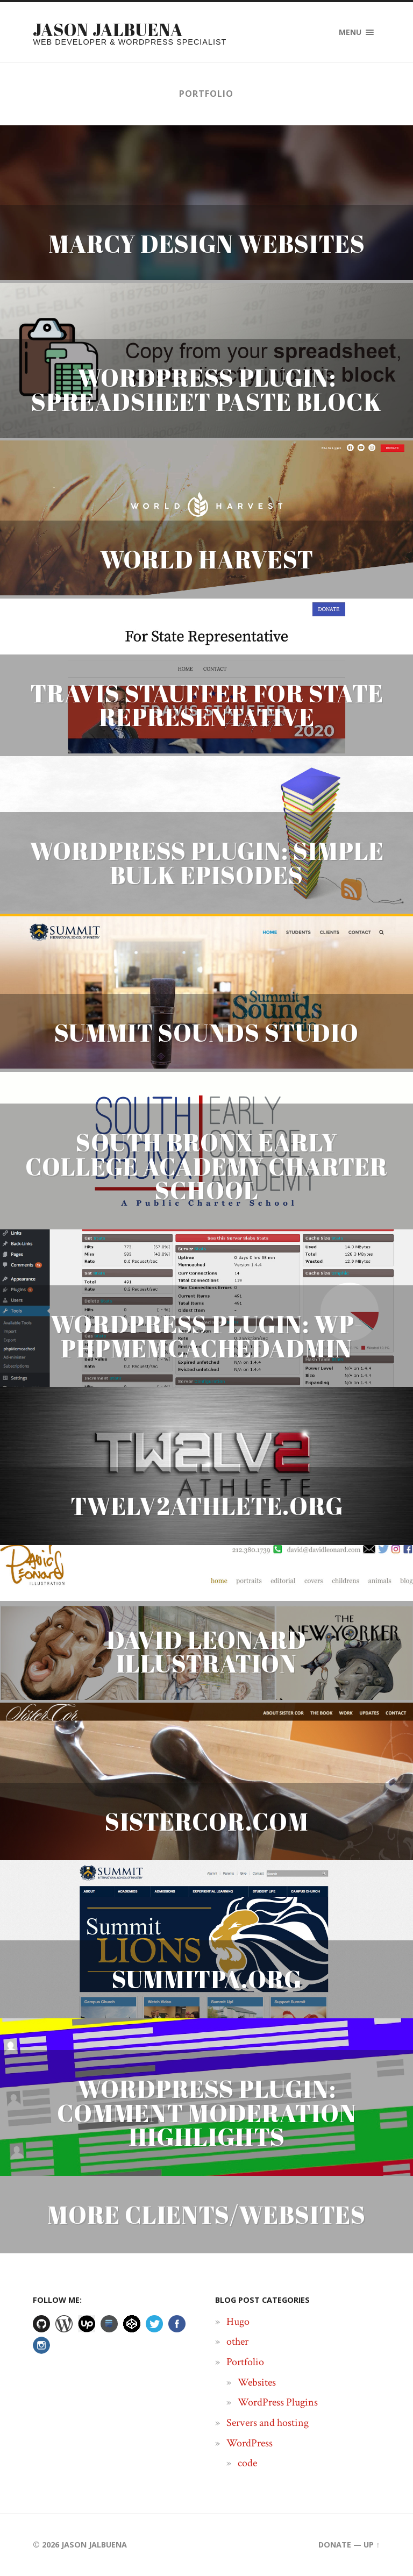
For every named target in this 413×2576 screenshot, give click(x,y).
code (247, 2464)
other (237, 2342)
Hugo (238, 2322)
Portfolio (245, 2362)
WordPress (249, 2443)
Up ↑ (372, 2544)
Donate (334, 2544)
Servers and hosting (267, 2423)
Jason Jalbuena (108, 29)
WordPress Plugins (278, 2403)
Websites (257, 2382)
